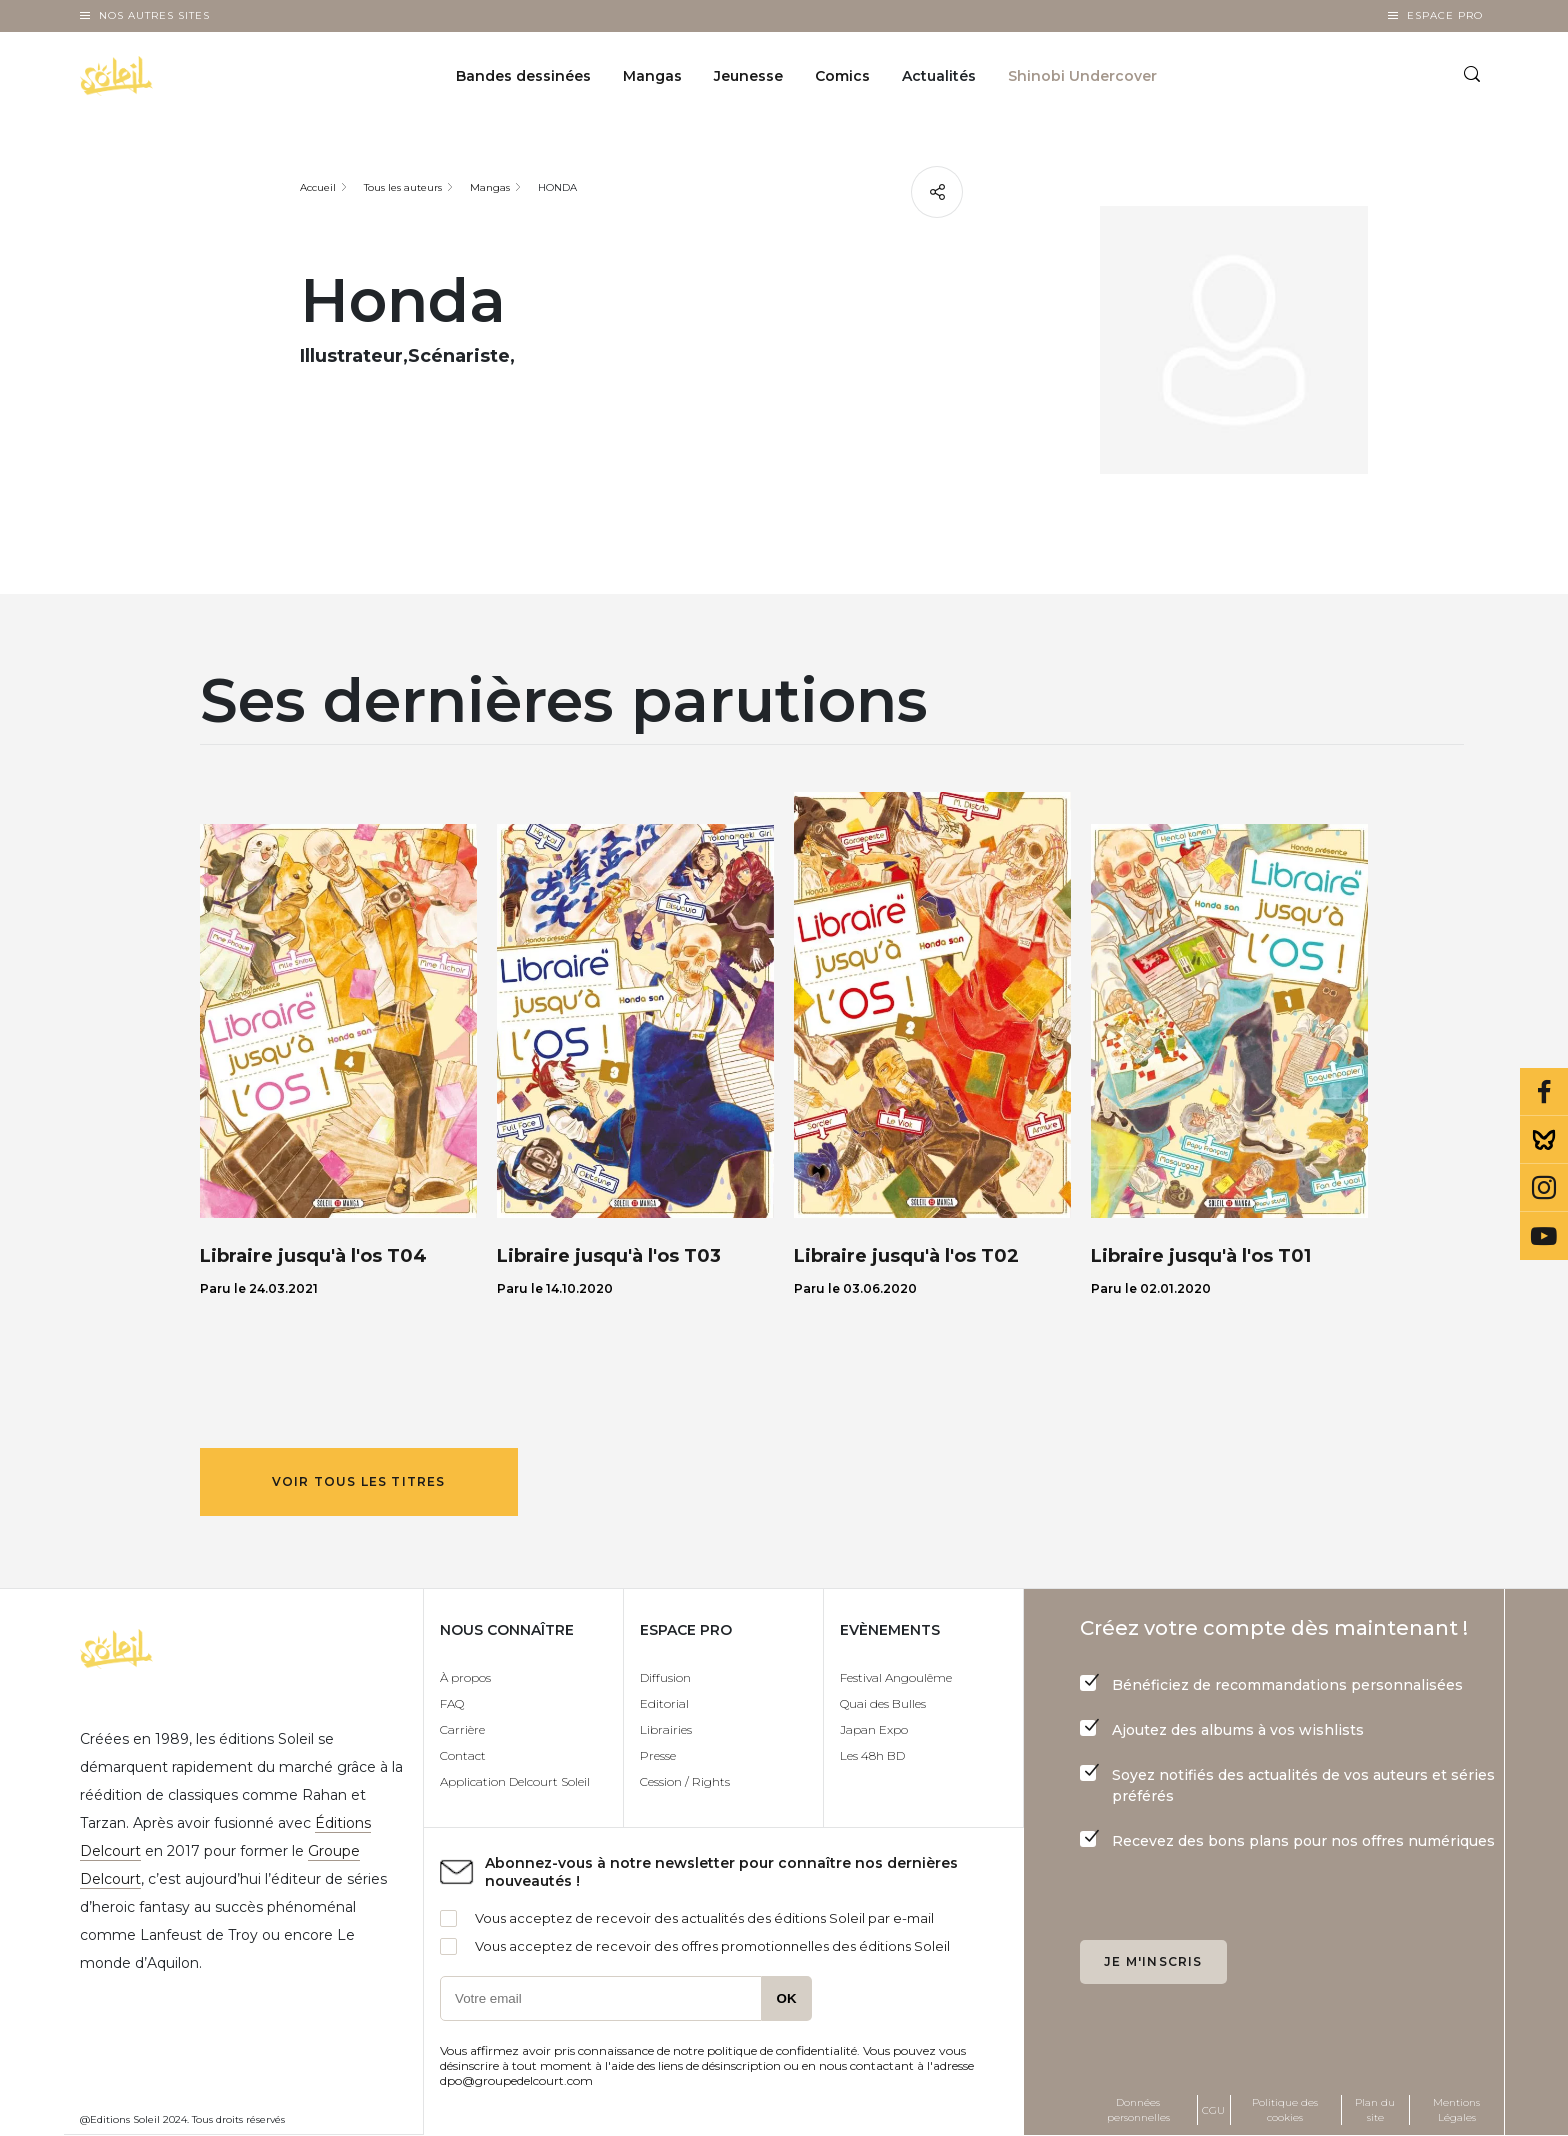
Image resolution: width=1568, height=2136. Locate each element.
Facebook (1544, 1092)
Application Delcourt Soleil (515, 1781)
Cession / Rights (685, 1781)
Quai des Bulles (883, 1703)
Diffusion (665, 1677)
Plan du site (1375, 2110)
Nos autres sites (154, 15)
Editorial (664, 1703)
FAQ (452, 1703)
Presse (658, 1755)
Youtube (1544, 1236)
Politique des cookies (1285, 2110)
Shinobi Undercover (1082, 76)
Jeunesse (748, 76)
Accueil (318, 187)
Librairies (666, 1729)
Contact (463, 1755)
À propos (465, 1677)
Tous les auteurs (403, 187)
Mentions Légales (1456, 2110)
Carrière (462, 1729)
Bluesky (1544, 1140)
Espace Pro (1445, 15)
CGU (1213, 2110)
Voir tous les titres (359, 1481)
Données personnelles (1138, 2110)
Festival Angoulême (896, 1677)
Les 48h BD (872, 1755)
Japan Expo (874, 1729)
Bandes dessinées (523, 76)
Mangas (652, 76)
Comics (842, 76)
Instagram (1544, 1188)
